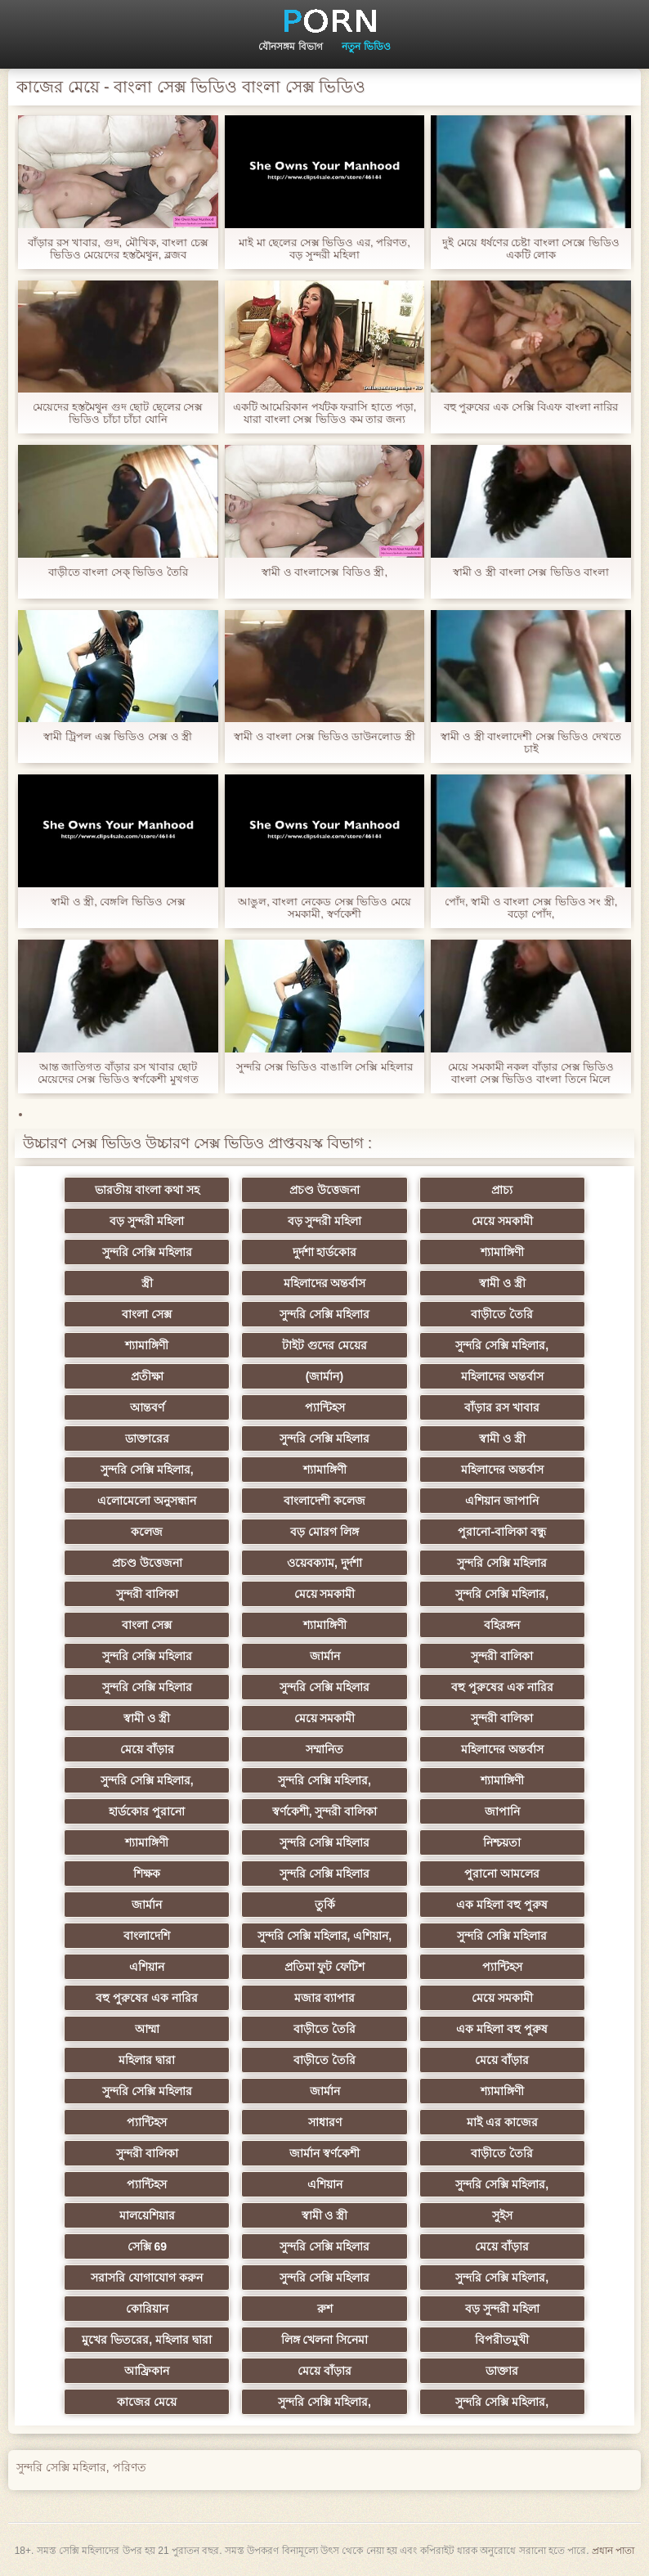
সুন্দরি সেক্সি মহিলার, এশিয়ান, (324, 1935)
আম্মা (164, 2028)
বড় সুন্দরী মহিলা (165, 1220)
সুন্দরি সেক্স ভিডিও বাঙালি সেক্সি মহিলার (324, 1067)
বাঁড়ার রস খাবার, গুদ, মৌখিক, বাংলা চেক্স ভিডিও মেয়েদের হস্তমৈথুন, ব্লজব (118, 248)
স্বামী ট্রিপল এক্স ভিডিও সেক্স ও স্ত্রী (117, 736)
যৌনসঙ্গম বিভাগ (290, 46)
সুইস (484, 2215)
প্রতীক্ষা (164, 1376)
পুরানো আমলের (484, 1873)
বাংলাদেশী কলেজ (324, 1500)
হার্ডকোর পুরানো (165, 1811)
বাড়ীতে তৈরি (485, 1314)
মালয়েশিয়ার (164, 2215)
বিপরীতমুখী (485, 2339)
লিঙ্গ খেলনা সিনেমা (325, 2339)
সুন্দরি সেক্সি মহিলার (164, 1252)
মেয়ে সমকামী (484, 1220)
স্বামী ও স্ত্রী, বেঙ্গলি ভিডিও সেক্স (118, 901)
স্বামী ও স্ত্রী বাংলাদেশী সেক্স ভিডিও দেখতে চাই (531, 742)
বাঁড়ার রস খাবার (484, 1407)
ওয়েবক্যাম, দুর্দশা (324, 1562)
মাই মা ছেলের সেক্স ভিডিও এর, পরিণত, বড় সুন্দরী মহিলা (324, 248)
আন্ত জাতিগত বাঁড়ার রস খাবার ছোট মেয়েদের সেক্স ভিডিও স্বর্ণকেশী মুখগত (118, 1073)
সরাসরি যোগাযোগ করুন (165, 2277)
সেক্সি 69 (164, 2246)
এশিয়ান (164, 1966)
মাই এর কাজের (485, 2122)
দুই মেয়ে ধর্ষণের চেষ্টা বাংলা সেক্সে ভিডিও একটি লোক (531, 248)
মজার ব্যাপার (325, 1997)
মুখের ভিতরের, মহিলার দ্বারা (165, 2339)
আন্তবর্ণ (164, 1407)
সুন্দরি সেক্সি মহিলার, (484, 1345)
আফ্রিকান (164, 2370)
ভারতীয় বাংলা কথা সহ (164, 1189)
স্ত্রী (164, 1283)
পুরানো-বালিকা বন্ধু (485, 1531)
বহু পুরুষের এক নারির (485, 1687)
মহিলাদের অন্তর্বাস (325, 1283)
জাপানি (484, 1811)
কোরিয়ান (164, 2308)
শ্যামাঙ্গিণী (484, 1252)
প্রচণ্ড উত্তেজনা (324, 1189)
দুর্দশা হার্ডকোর (325, 1252)
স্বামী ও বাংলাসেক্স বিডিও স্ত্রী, (324, 572)
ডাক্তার (484, 2370)
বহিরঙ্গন (485, 1624)
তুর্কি (325, 1904)
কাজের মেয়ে (165, 2401)
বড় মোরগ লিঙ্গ (324, 1531)
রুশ (325, 2308)
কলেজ (165, 1531)
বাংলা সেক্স (165, 1314)
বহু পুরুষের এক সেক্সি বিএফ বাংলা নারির (531, 407)
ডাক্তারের (164, 1438)
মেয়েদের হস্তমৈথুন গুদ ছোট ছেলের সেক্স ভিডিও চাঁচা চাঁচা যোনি (118, 413)
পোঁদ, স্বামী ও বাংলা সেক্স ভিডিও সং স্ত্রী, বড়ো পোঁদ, (531, 907)
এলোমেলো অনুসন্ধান (164, 1500)
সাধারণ (325, 2122)
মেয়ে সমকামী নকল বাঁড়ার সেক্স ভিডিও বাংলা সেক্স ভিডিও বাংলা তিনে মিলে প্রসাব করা (531, 1073)
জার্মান (325, 1656)
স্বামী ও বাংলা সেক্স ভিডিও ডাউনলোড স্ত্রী (324, 736)
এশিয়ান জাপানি (484, 1500)
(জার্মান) (324, 1376)
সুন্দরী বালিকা (164, 1593)
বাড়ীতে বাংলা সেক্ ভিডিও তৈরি (118, 572)
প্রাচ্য (484, 1189)
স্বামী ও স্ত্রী (485, 1283)
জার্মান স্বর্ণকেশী (324, 2153)
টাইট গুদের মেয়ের (324, 1345)
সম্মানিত (324, 1749)
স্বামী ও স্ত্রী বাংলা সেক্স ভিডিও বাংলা (531, 572)
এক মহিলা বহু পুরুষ (484, 1904)
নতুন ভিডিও (366, 46)
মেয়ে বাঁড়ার (164, 1749)
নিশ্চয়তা (485, 1842)
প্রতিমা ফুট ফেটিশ (324, 1966)
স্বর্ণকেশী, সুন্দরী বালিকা (325, 1811)
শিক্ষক (164, 1873)
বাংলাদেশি (164, 1935)
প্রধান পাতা (613, 2550)
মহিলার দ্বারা (165, 2060)
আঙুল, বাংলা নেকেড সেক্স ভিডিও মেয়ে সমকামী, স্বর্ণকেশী (324, 907)
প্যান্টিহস (325, 1407)
